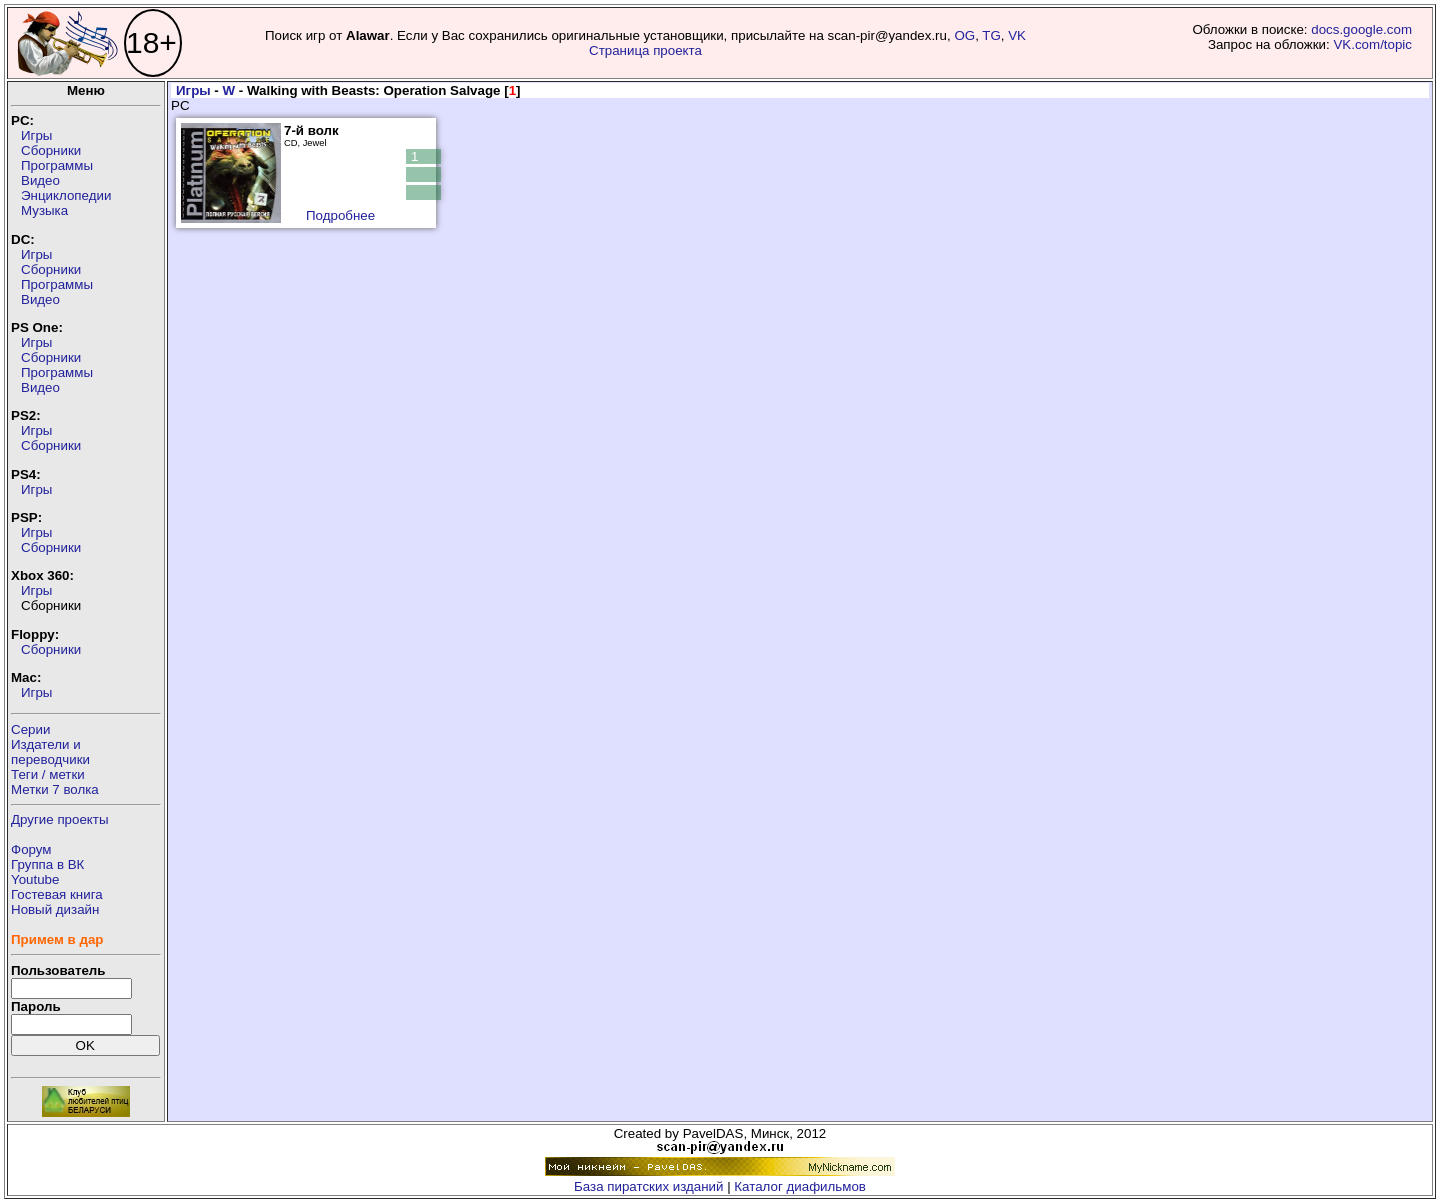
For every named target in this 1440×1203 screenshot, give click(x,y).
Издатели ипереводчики (50, 752)
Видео (40, 180)
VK (1017, 35)
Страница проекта (645, 50)
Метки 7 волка (55, 789)
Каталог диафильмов (800, 1186)
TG (991, 35)
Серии (30, 729)
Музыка (44, 210)
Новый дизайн (55, 909)
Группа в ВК (47, 864)
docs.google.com (1361, 29)
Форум (31, 849)
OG (964, 35)
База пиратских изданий (648, 1186)
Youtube (35, 879)
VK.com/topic (1372, 44)
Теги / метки (48, 774)
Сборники (51, 150)
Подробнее (340, 215)
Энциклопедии (66, 195)
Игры (36, 135)
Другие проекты (60, 819)
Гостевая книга (57, 894)
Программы (57, 165)
